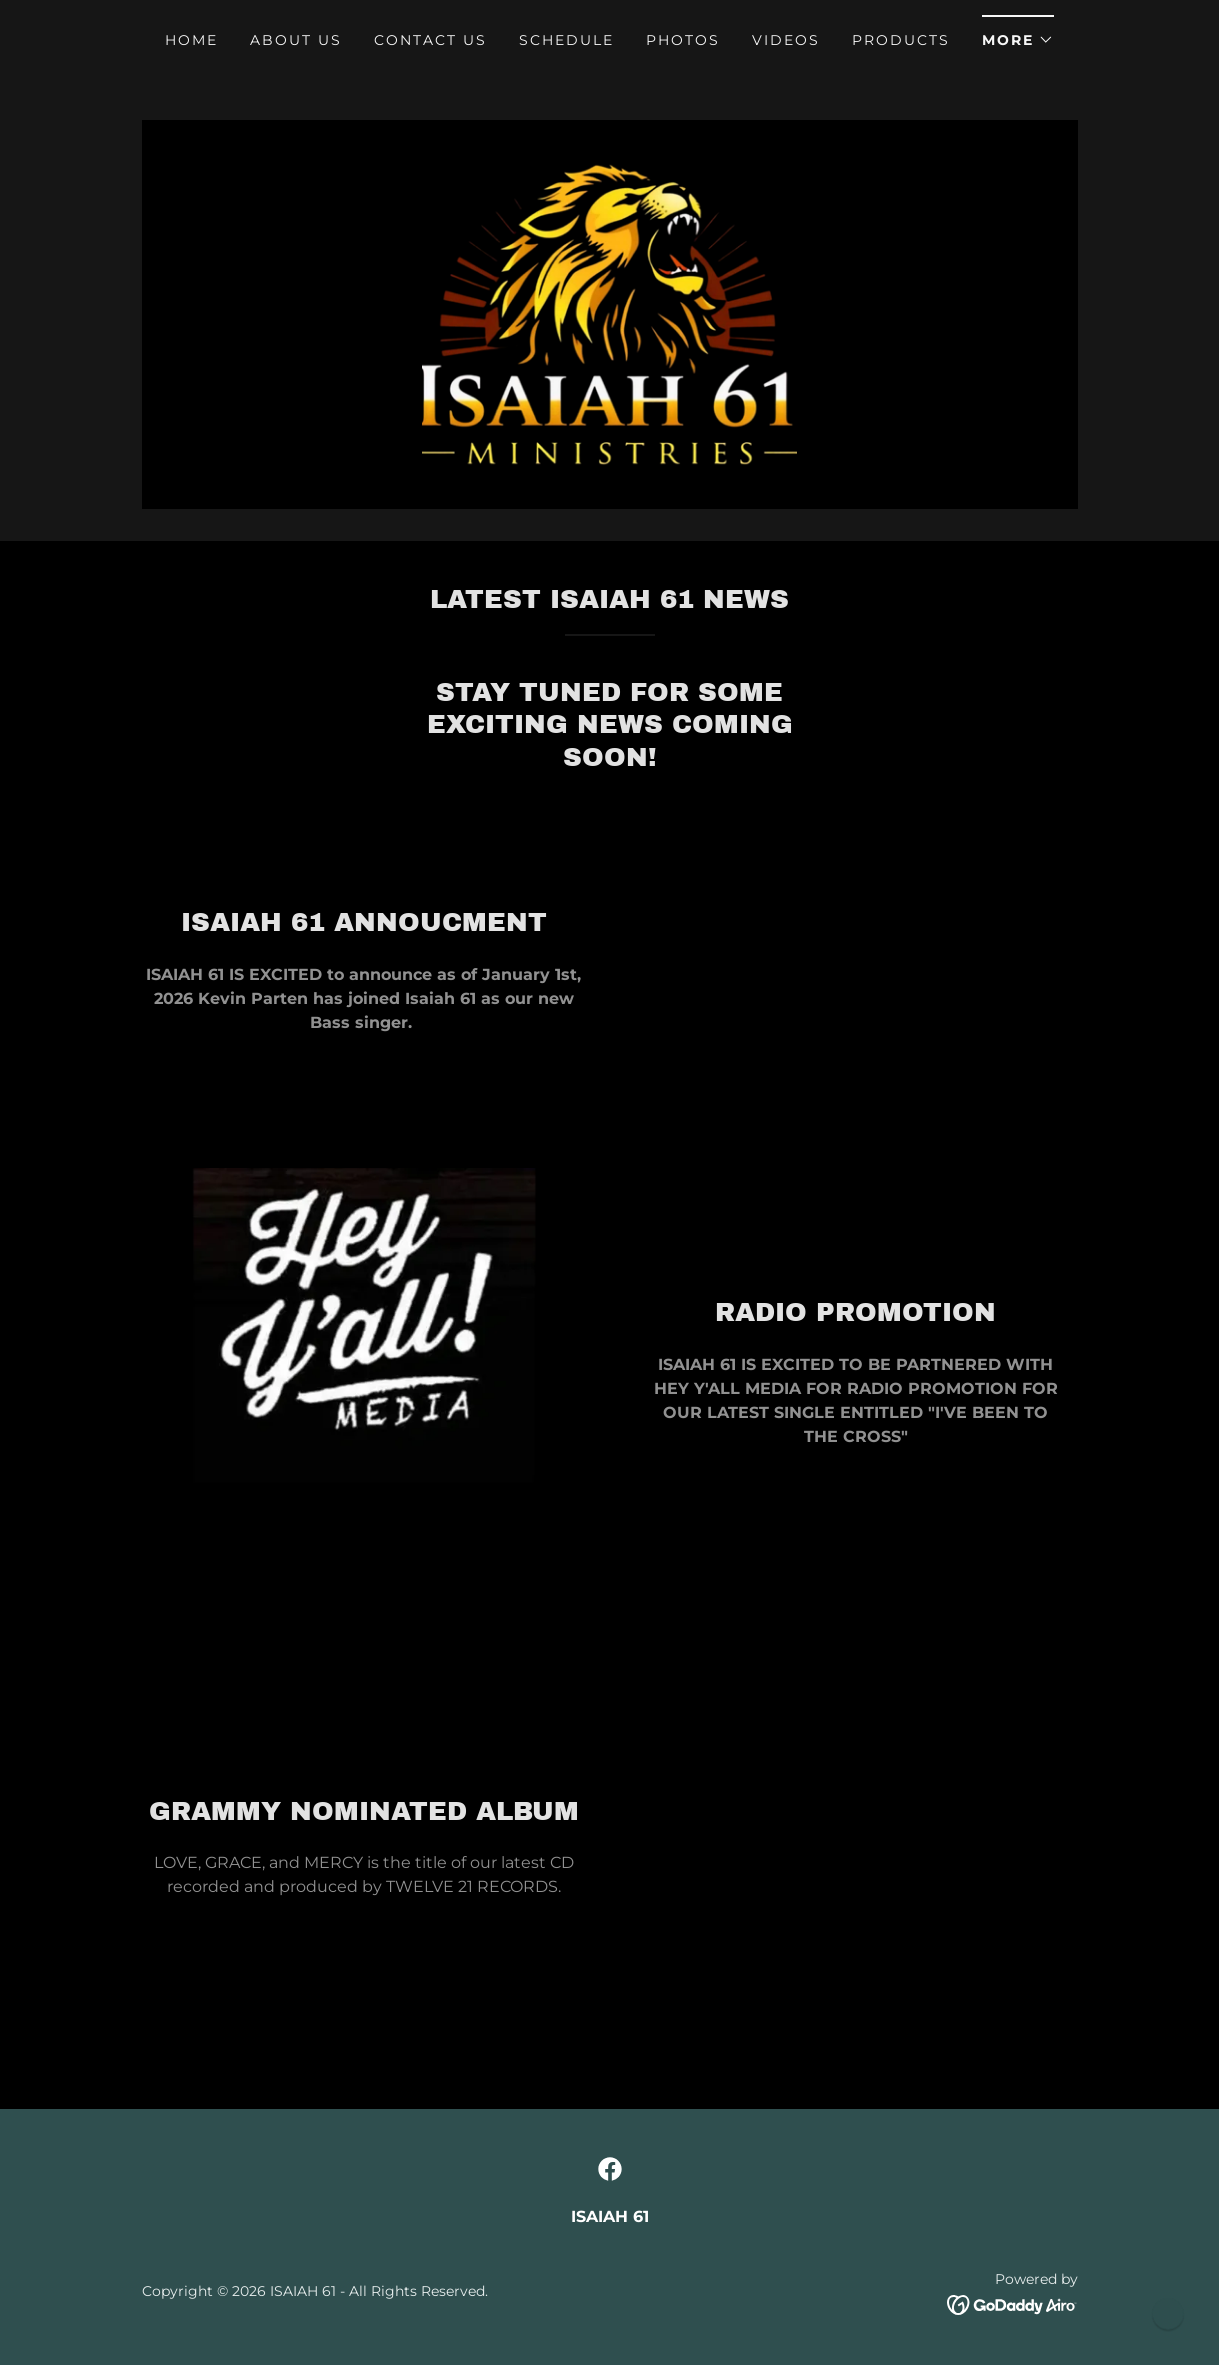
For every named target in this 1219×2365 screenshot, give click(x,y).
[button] (1018, 33)
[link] (610, 318)
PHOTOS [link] (683, 40)
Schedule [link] (566, 40)
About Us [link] (296, 40)
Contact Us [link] (430, 40)
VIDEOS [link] (786, 40)
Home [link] (191, 40)
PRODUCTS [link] (901, 40)
